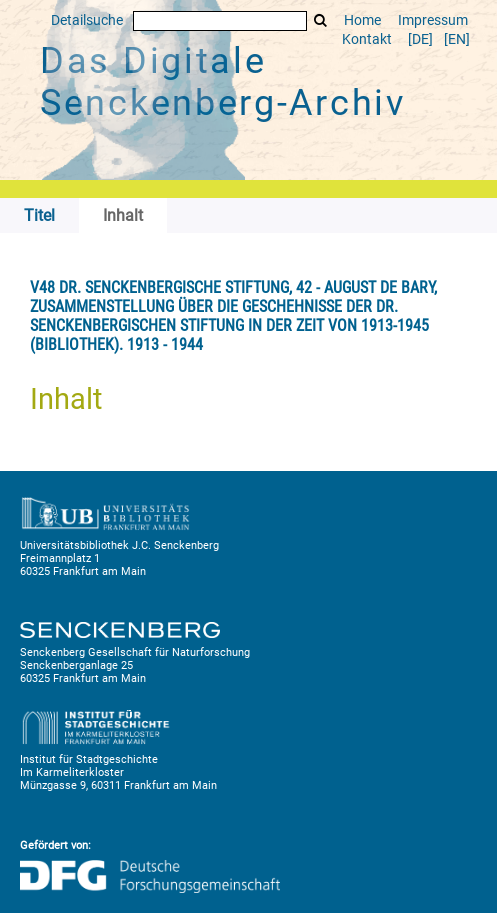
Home (362, 20)
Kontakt (367, 39)
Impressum (433, 20)
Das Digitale (223, 82)
